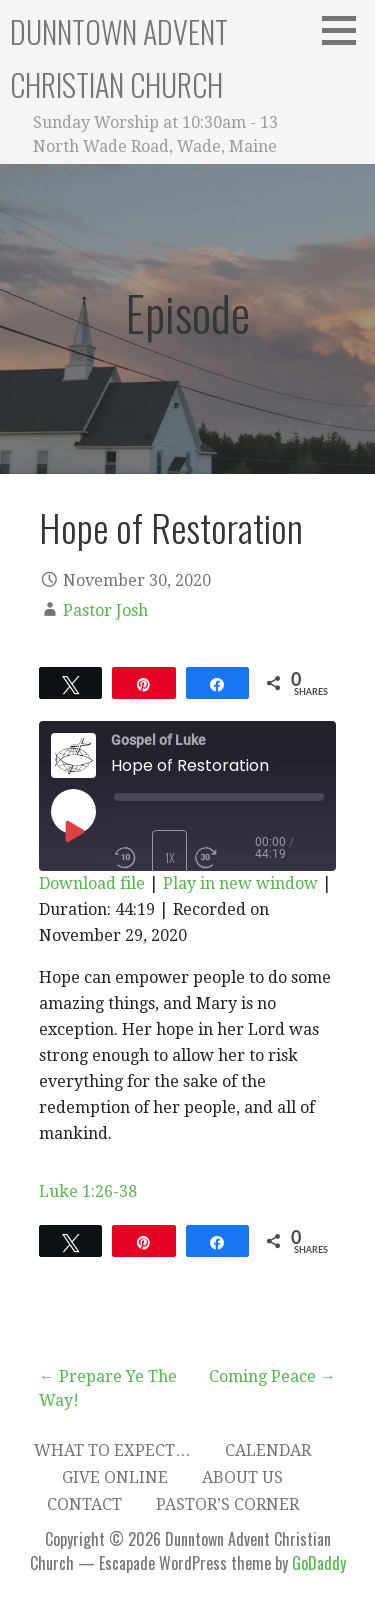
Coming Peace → (272, 1376)
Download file (92, 883)
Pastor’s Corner (227, 1504)
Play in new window (240, 883)
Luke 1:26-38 (88, 1191)
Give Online (115, 1477)
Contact (84, 1504)
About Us (242, 1477)
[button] (346, 30)
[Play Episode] (73, 831)
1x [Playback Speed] (170, 857)
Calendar (268, 1450)
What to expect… (112, 1450)
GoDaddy (319, 1563)
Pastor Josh (105, 610)
